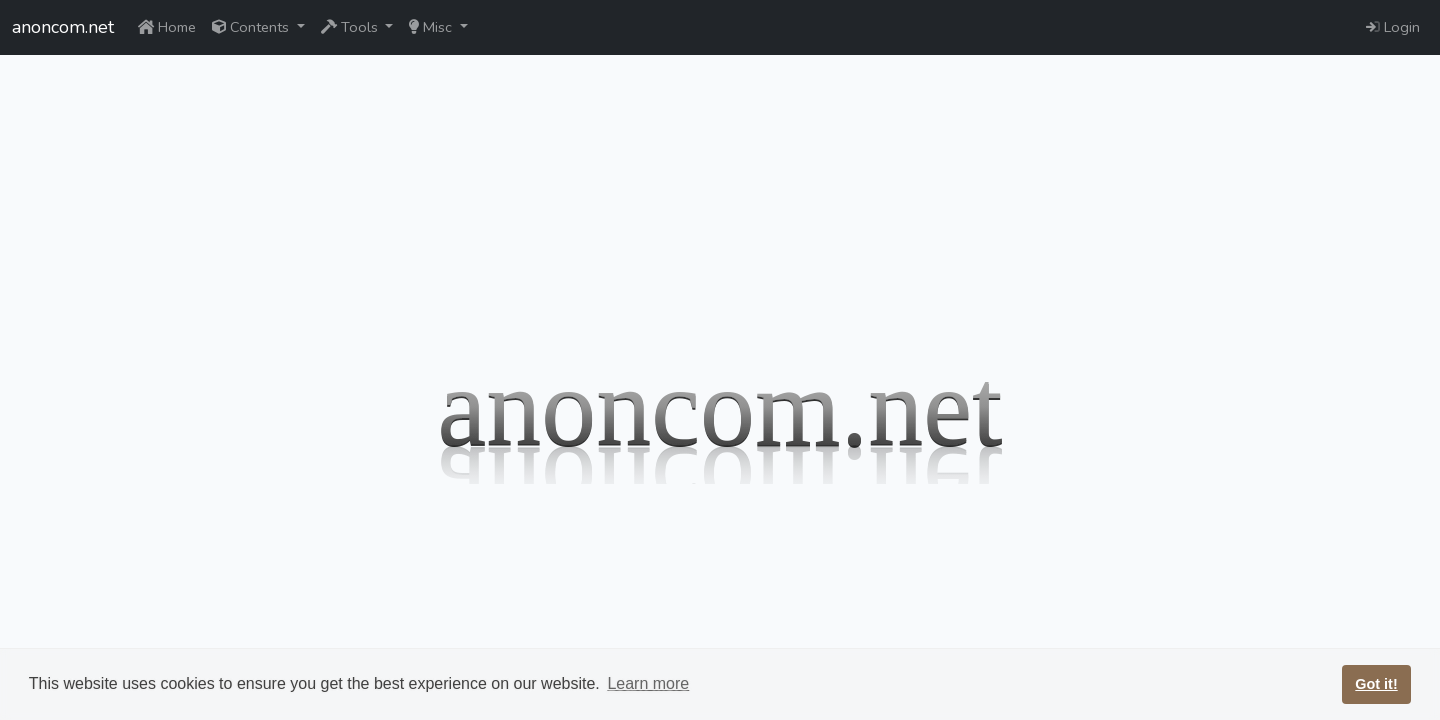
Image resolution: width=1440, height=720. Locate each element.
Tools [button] (351, 27)
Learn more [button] (648, 683)
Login (1393, 27)
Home (167, 27)
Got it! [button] (1376, 684)
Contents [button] (252, 27)
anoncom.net (63, 27)
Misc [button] (432, 27)
